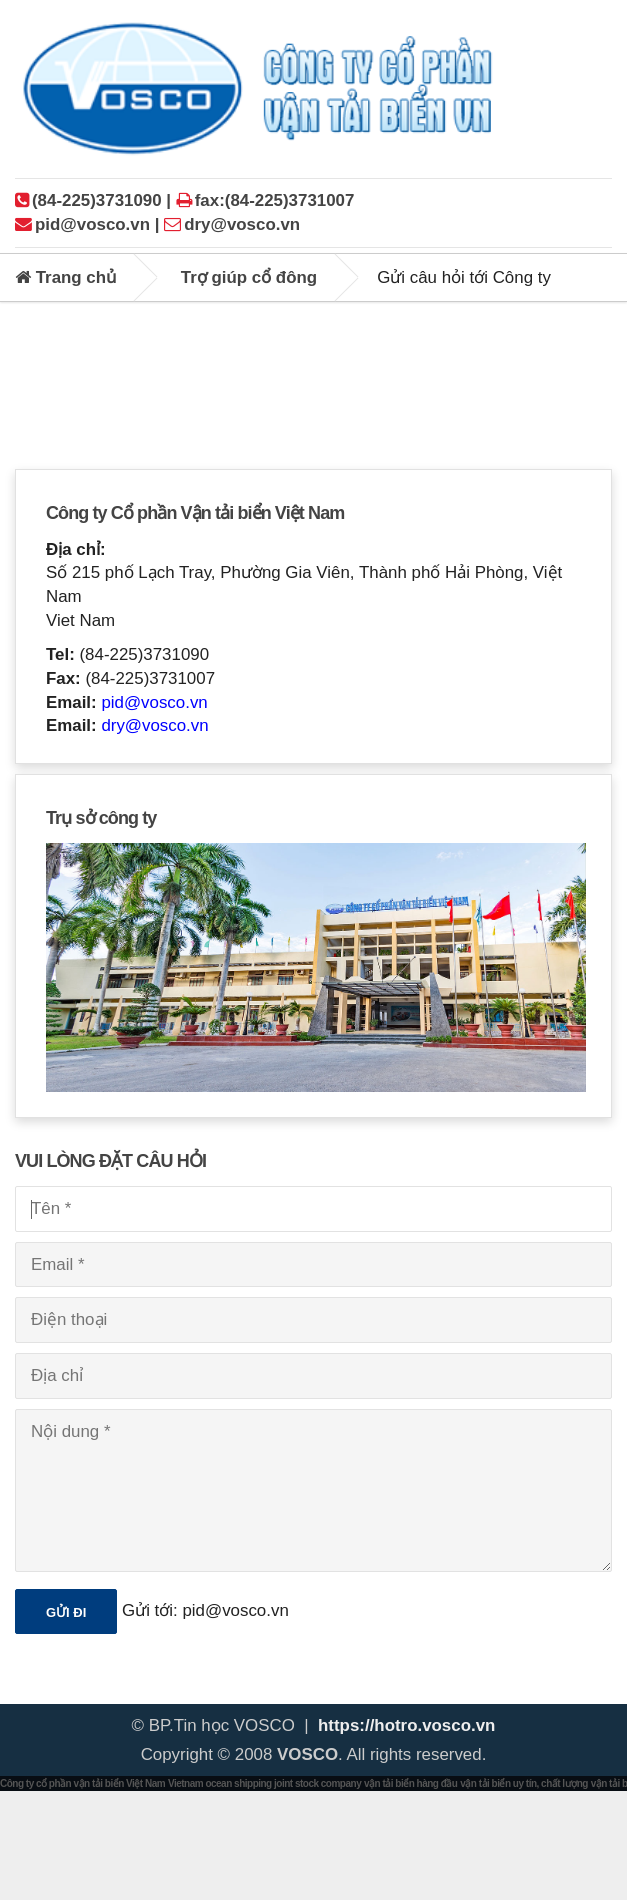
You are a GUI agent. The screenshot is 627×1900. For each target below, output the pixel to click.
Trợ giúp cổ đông (249, 277)
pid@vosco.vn (154, 702)
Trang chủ (65, 277)
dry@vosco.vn (154, 725)
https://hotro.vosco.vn (406, 1725)
